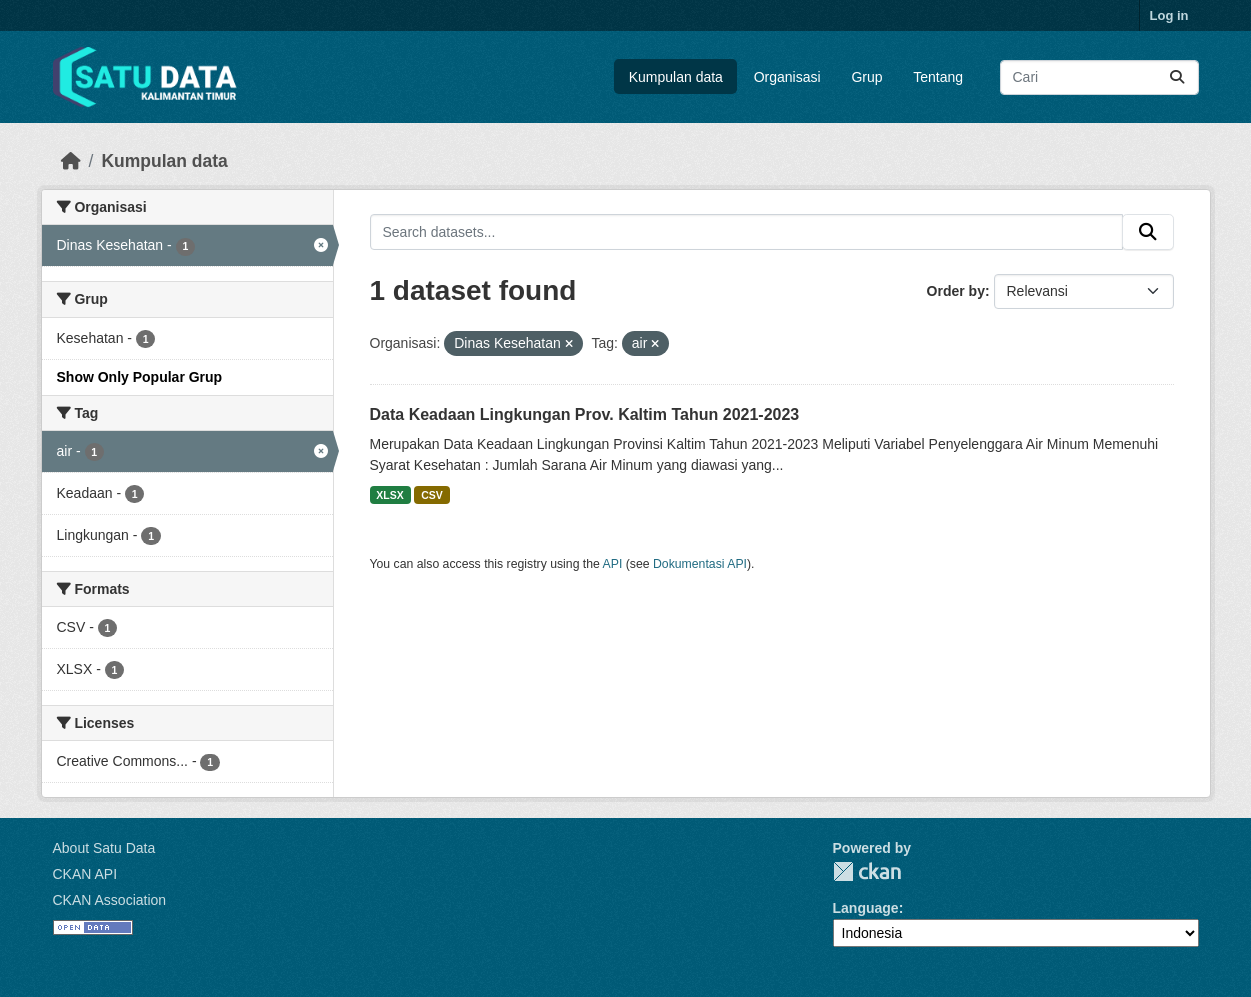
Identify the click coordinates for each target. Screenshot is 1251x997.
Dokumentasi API (700, 564)
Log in (1169, 15)
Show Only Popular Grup (140, 377)
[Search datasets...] (1099, 77)
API (613, 564)
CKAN (867, 871)
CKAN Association (110, 900)
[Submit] (1177, 77)
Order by (956, 291)
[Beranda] (71, 161)
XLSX (389, 495)
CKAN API (85, 874)
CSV (432, 495)
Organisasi (787, 77)
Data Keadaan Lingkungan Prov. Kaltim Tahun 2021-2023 (585, 414)
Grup (866, 77)
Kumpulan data (676, 77)
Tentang (938, 77)
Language (866, 908)
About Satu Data (104, 848)
